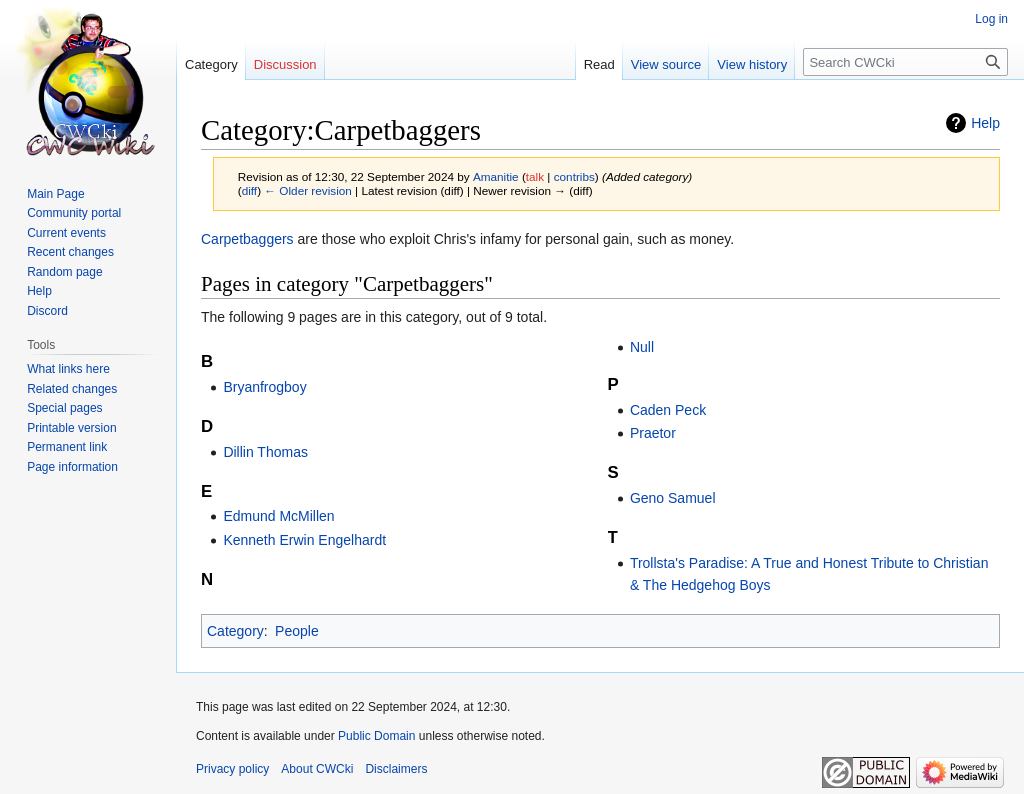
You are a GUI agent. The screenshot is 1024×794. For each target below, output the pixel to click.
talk (535, 176)
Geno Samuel (673, 498)
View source (666, 64)
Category (235, 631)
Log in (991, 19)
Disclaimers (396, 769)
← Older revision (308, 190)
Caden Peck (668, 410)
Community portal (74, 213)
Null (642, 347)
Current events (66, 233)
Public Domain (376, 736)
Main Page (55, 194)
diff (249, 190)
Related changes (72, 389)
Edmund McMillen (278, 516)
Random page (64, 272)
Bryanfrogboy (264, 387)
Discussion (285, 64)
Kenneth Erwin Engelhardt (304, 540)
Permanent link (67, 447)
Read (599, 64)
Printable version (71, 428)
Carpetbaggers (247, 239)
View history (752, 64)
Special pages (64, 408)
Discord (47, 311)
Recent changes (70, 252)
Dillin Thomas (265, 452)
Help (985, 123)
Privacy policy (232, 769)
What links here (68, 369)
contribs (574, 176)
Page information (72, 467)
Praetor (653, 433)
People (297, 631)
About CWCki (317, 769)
